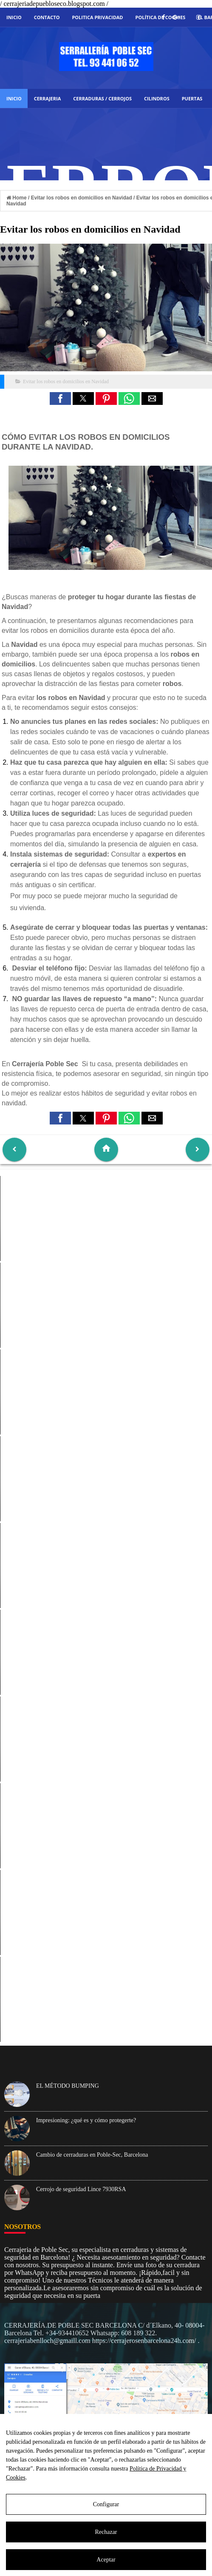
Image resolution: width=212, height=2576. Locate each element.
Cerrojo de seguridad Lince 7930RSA (81, 2189)
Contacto (47, 17)
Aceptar (105, 2559)
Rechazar (106, 2532)
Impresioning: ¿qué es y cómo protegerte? (86, 2120)
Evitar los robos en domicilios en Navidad (66, 381)
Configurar (106, 2504)
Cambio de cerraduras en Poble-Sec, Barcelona (92, 2155)
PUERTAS (192, 98)
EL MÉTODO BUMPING (67, 2086)
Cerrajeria (47, 98)
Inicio (14, 17)
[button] (60, 398)
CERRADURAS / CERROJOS (102, 98)
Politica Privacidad (97, 17)
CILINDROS (157, 98)
